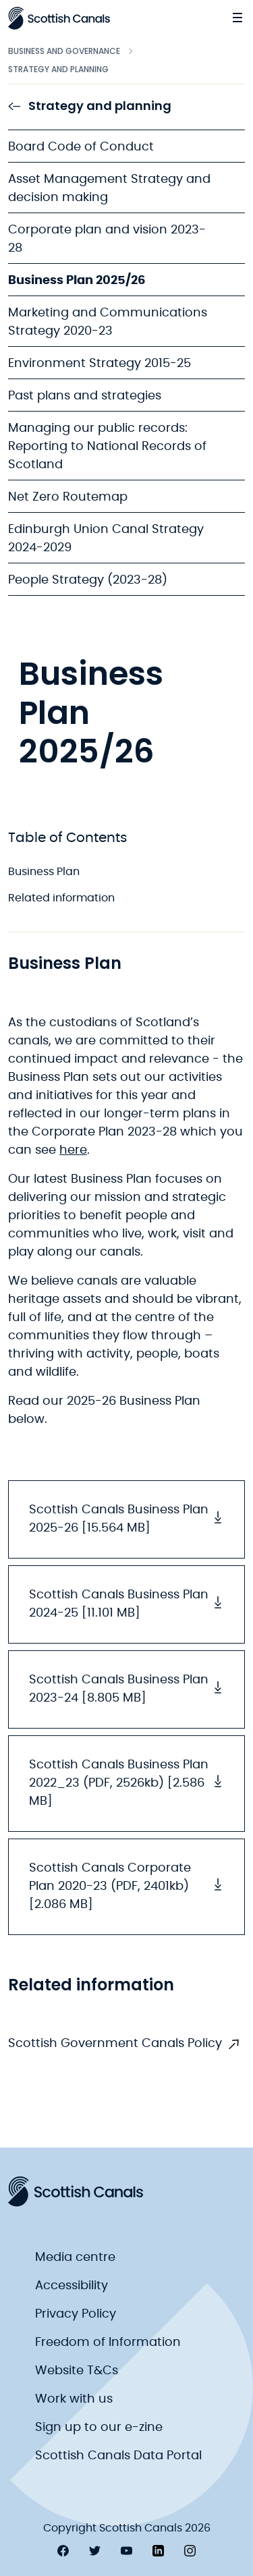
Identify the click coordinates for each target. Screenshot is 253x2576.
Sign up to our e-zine (99, 2427)
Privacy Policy (75, 2314)
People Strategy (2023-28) (87, 580)
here (73, 1150)
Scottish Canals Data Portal (118, 2456)
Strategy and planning (58, 69)
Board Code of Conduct (81, 147)
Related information (61, 898)
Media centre (75, 2257)
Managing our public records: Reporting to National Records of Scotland (107, 446)
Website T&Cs (76, 2371)
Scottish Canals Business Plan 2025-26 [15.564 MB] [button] (126, 1519)
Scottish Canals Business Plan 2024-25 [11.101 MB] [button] (126, 1604)
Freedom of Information (108, 2342)
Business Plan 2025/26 (76, 281)
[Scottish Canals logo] (59, 18)
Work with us (74, 2399)
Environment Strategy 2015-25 (99, 364)
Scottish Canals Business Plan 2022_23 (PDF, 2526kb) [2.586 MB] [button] (126, 1783)
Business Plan (44, 871)
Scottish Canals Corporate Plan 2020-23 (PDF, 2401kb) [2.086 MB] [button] (126, 1886)
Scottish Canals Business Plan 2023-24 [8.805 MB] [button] (126, 1689)
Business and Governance (64, 51)
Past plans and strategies (84, 396)
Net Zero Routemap (68, 497)
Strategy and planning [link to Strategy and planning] (89, 106)
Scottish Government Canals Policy (115, 2044)
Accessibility (71, 2286)
